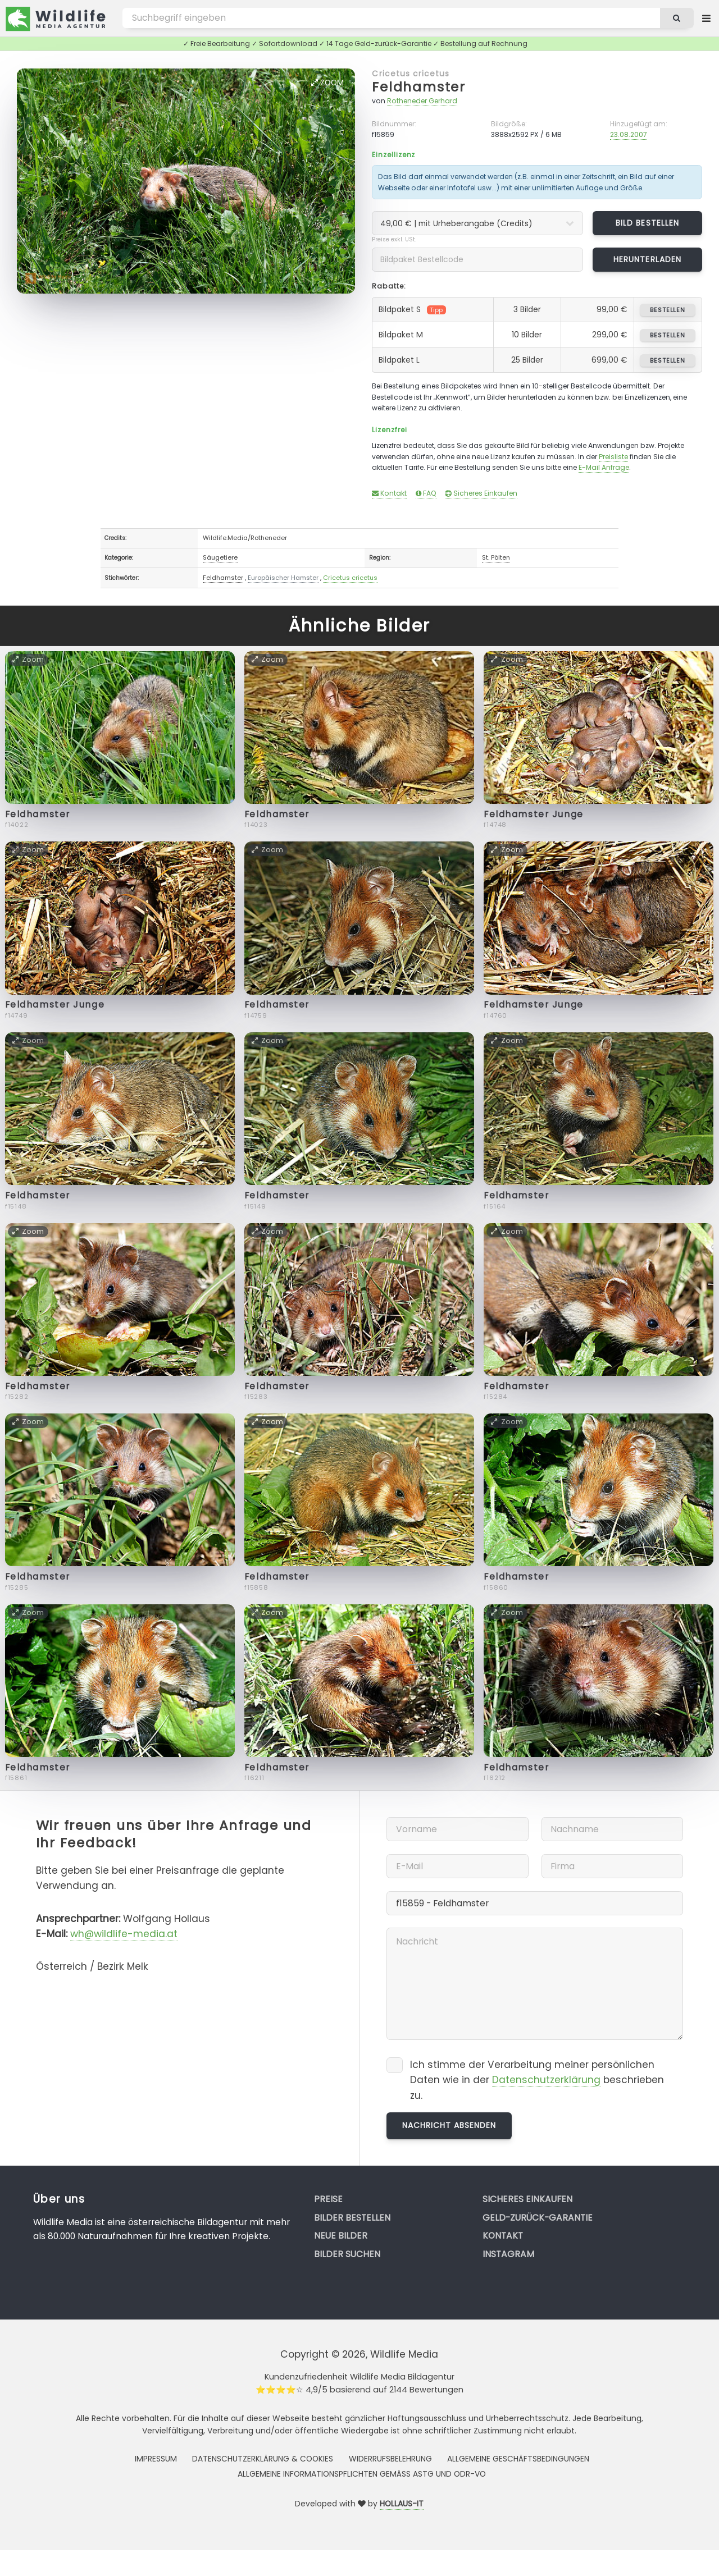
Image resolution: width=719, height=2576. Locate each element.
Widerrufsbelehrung (390, 2458)
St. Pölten (496, 557)
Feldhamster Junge (534, 814)
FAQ (426, 493)
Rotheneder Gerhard (422, 101)
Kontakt (389, 493)
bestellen (667, 309)
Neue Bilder (340, 2235)
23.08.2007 (628, 134)
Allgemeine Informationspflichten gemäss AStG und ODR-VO (362, 2473)
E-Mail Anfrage (604, 467)
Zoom (327, 82)
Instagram (508, 2254)
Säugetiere (220, 557)
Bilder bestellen (352, 2217)
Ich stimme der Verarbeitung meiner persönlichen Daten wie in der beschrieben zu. (537, 2080)
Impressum (156, 2458)
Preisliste (613, 456)
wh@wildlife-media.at (124, 1934)
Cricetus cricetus (410, 73)
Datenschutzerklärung (546, 2080)
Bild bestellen (647, 222)
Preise (328, 2199)
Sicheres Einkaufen (481, 493)
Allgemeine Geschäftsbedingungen (518, 2458)
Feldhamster (418, 86)
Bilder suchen (347, 2254)
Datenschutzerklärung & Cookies (262, 2458)
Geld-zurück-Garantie (538, 2217)
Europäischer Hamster (283, 577)
